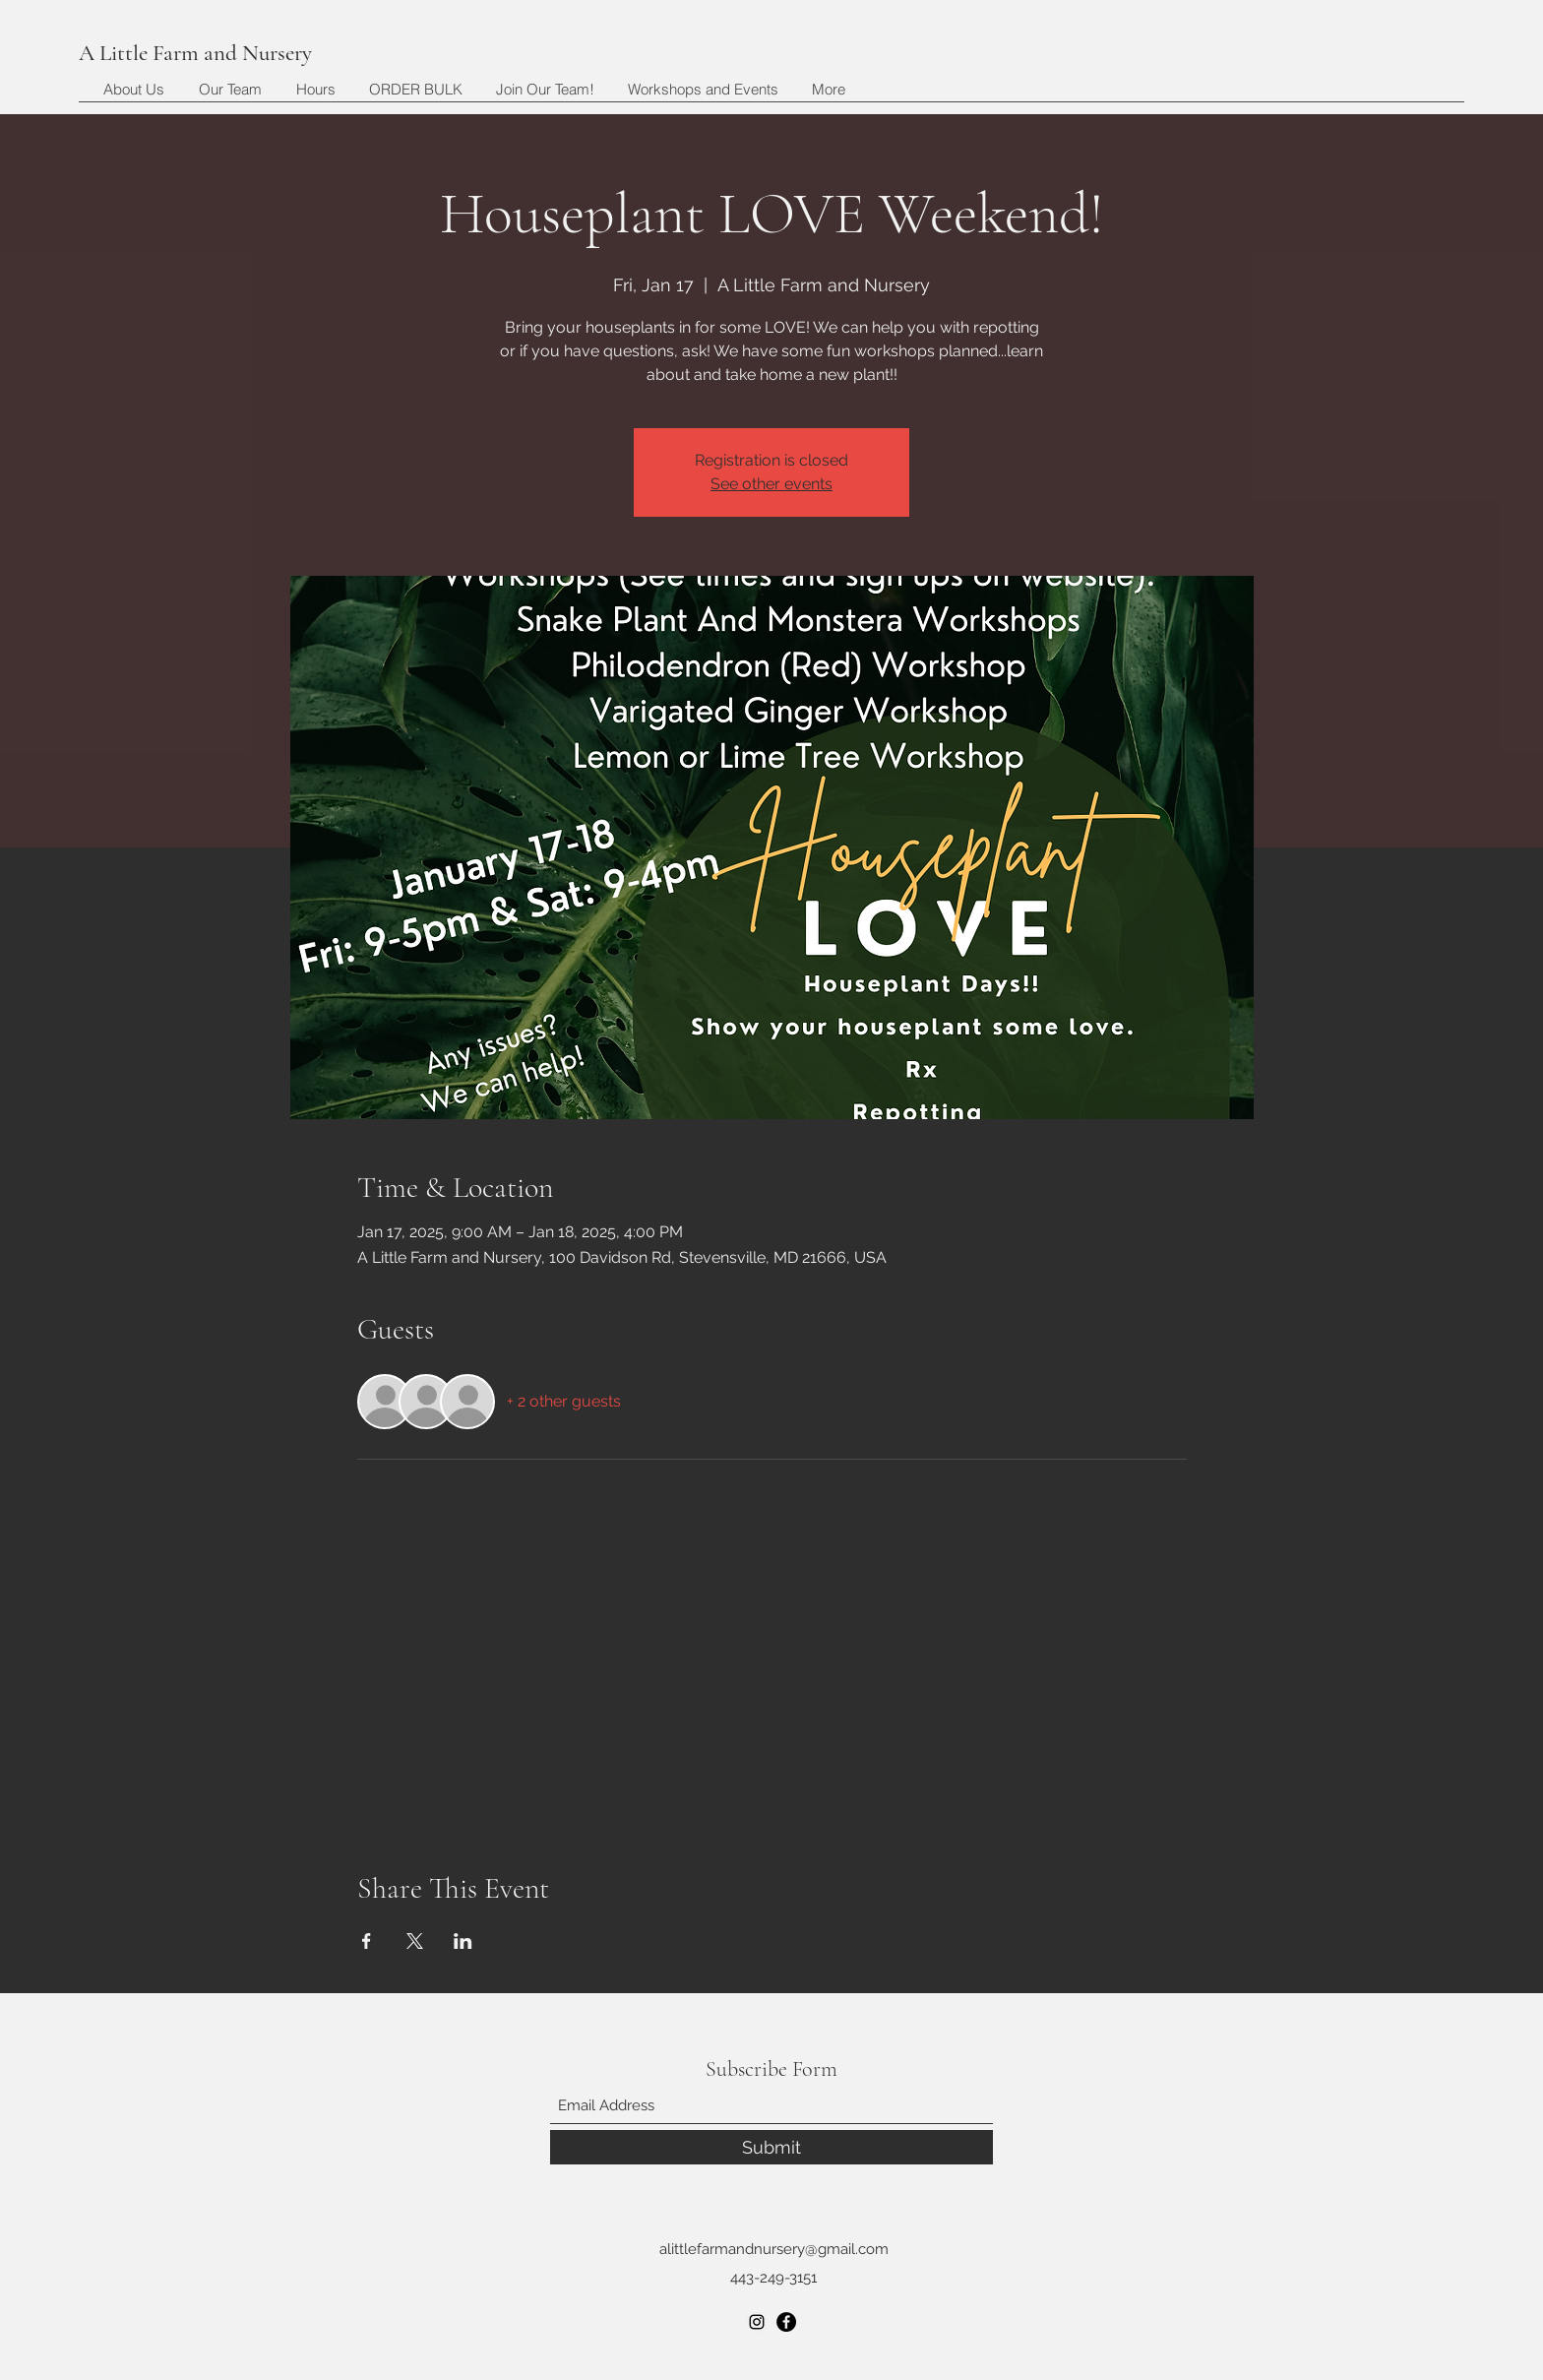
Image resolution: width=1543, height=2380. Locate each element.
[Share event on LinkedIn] (463, 1941)
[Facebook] (786, 2322)
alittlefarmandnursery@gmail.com (774, 2249)
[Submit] (771, 2147)
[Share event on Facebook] (366, 1941)
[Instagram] (757, 2322)
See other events (771, 483)
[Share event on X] (414, 1941)
